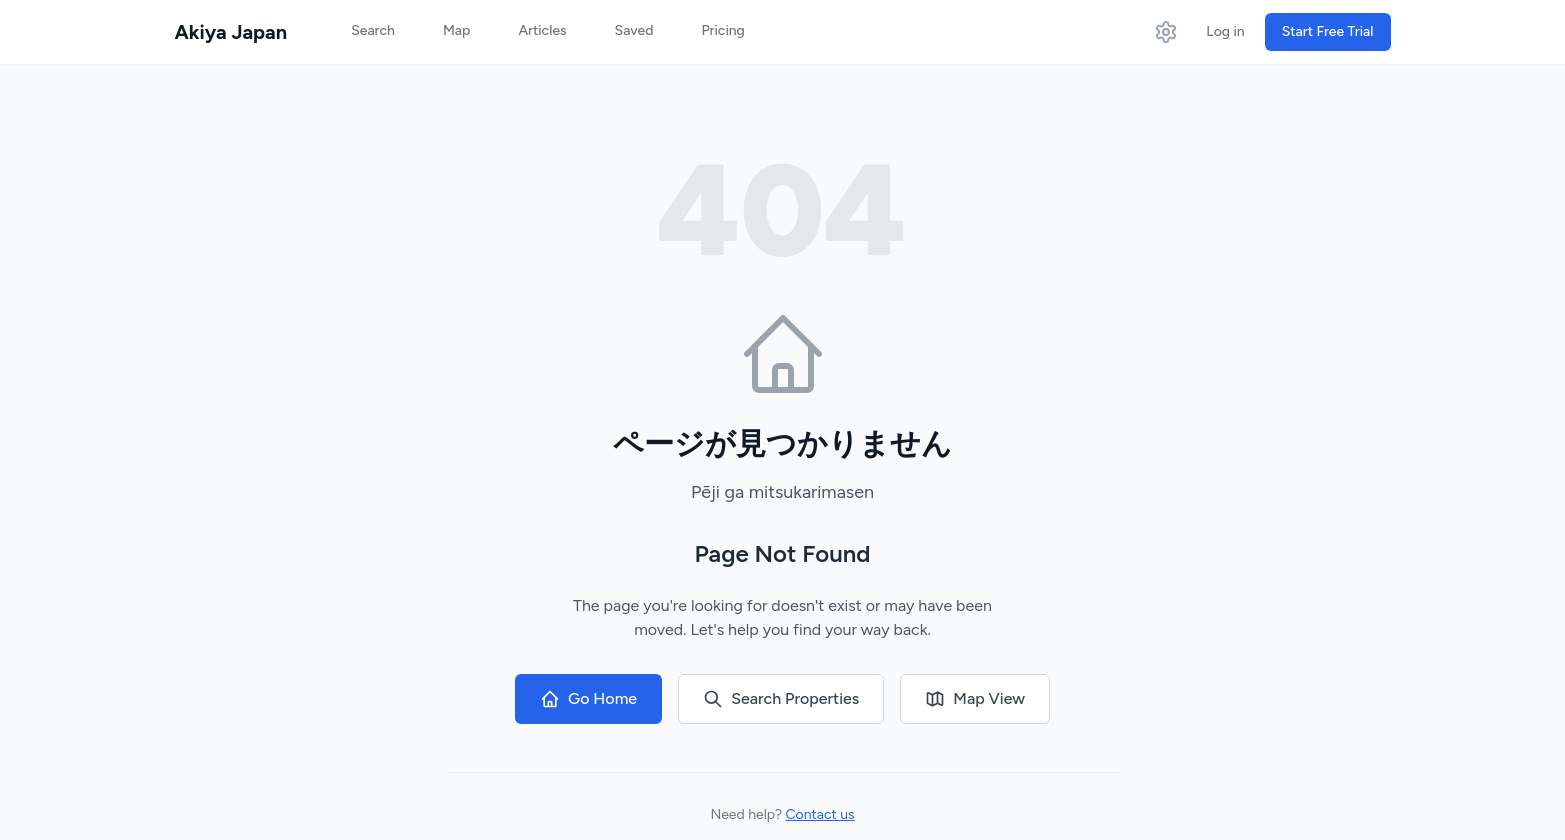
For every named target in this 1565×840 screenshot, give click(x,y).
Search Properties (781, 699)
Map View (975, 699)
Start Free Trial (1328, 31)
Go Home (588, 699)
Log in (1225, 31)
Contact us (820, 814)
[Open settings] (1166, 32)
